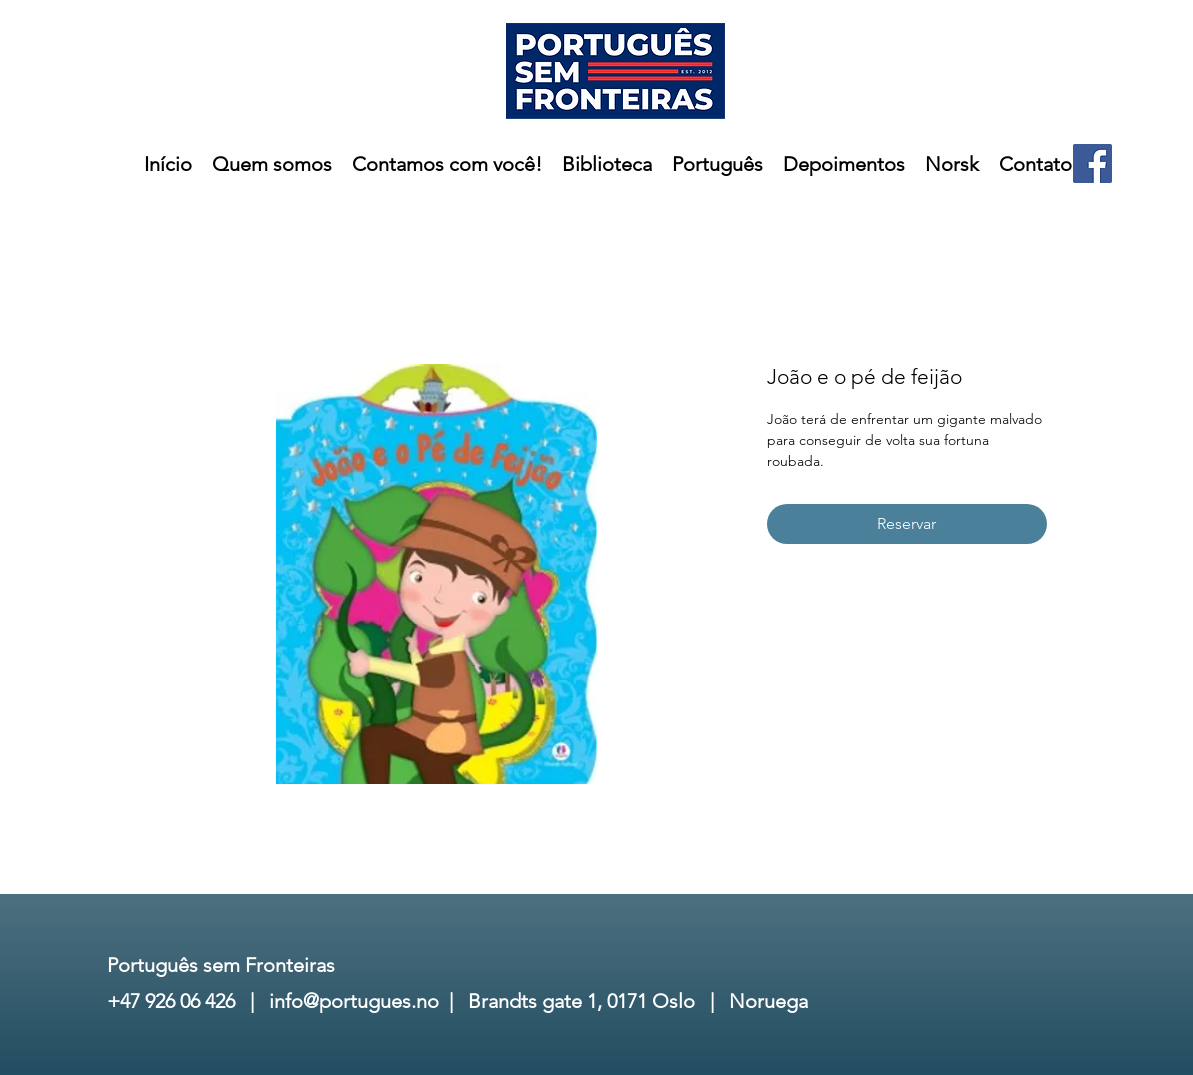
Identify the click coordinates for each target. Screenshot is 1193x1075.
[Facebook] (1092, 163)
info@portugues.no (354, 1001)
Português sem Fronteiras (221, 965)
